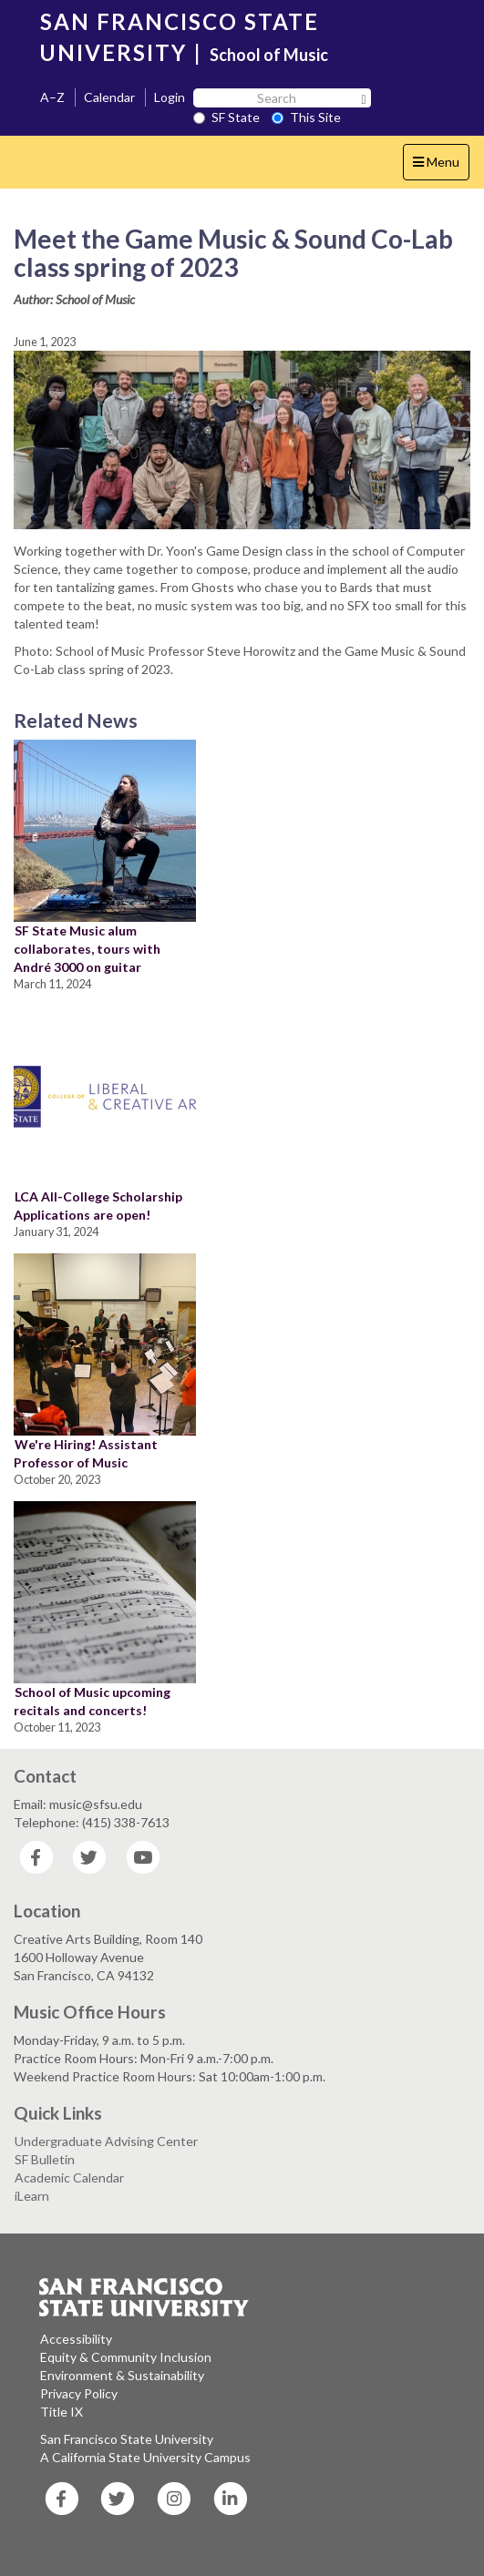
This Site (306, 117)
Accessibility (76, 2338)
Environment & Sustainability (122, 2375)
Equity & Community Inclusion (125, 2357)
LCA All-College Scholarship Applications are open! (98, 1205)
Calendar (109, 97)
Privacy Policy (79, 2393)
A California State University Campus (145, 2457)
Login (169, 97)
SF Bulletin (45, 2159)
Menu (440, 166)
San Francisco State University (126, 2439)
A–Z (52, 97)
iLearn (32, 2195)
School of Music (269, 55)
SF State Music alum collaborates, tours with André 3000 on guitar (87, 949)
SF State (226, 117)
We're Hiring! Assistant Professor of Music (86, 1453)
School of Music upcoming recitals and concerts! (92, 1701)
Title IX (61, 2411)
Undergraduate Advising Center (106, 2141)
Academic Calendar (69, 2177)
